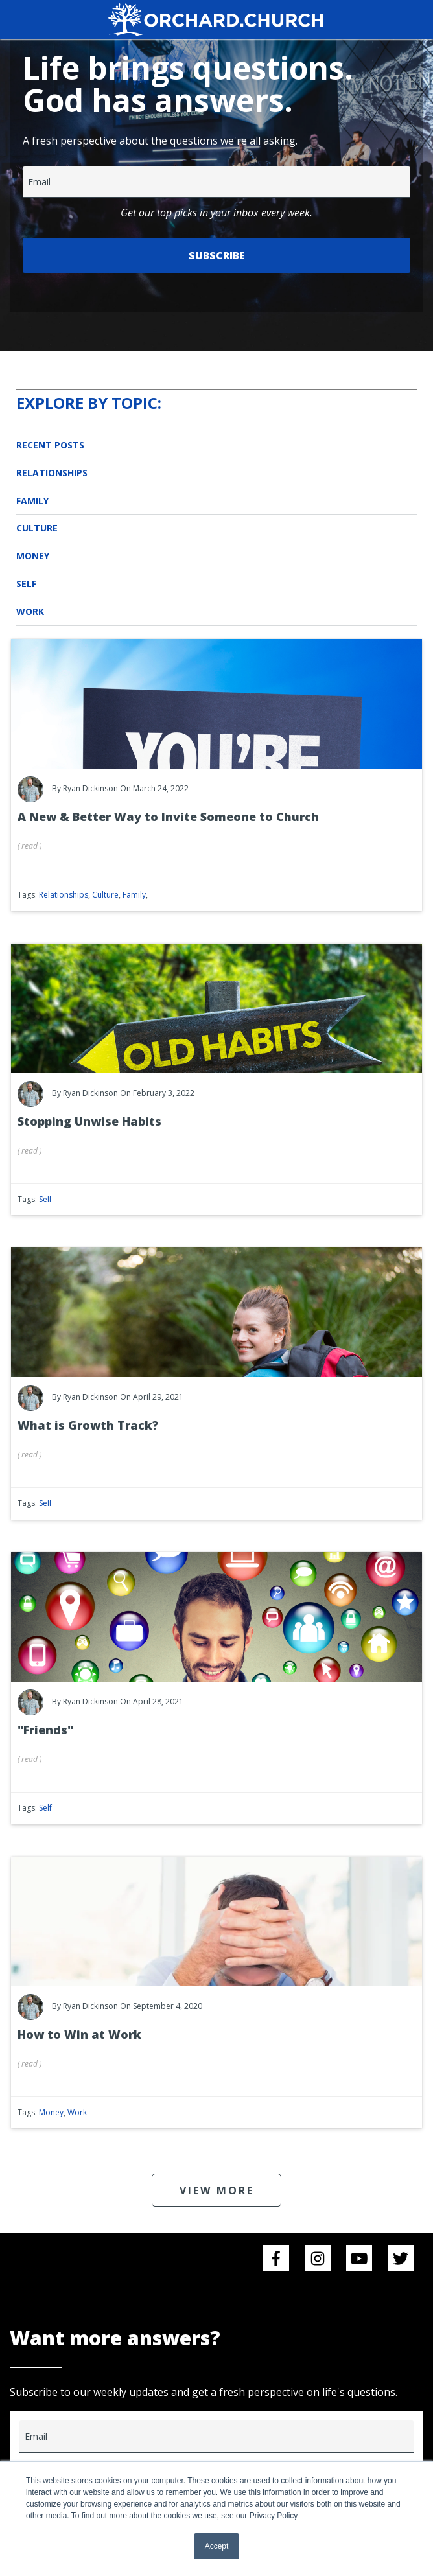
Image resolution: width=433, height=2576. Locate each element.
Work (30, 611)
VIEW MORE (217, 2190)
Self (26, 583)
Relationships (52, 473)
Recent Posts (50, 445)
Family (32, 500)
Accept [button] (217, 2546)
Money (32, 556)
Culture (37, 528)
